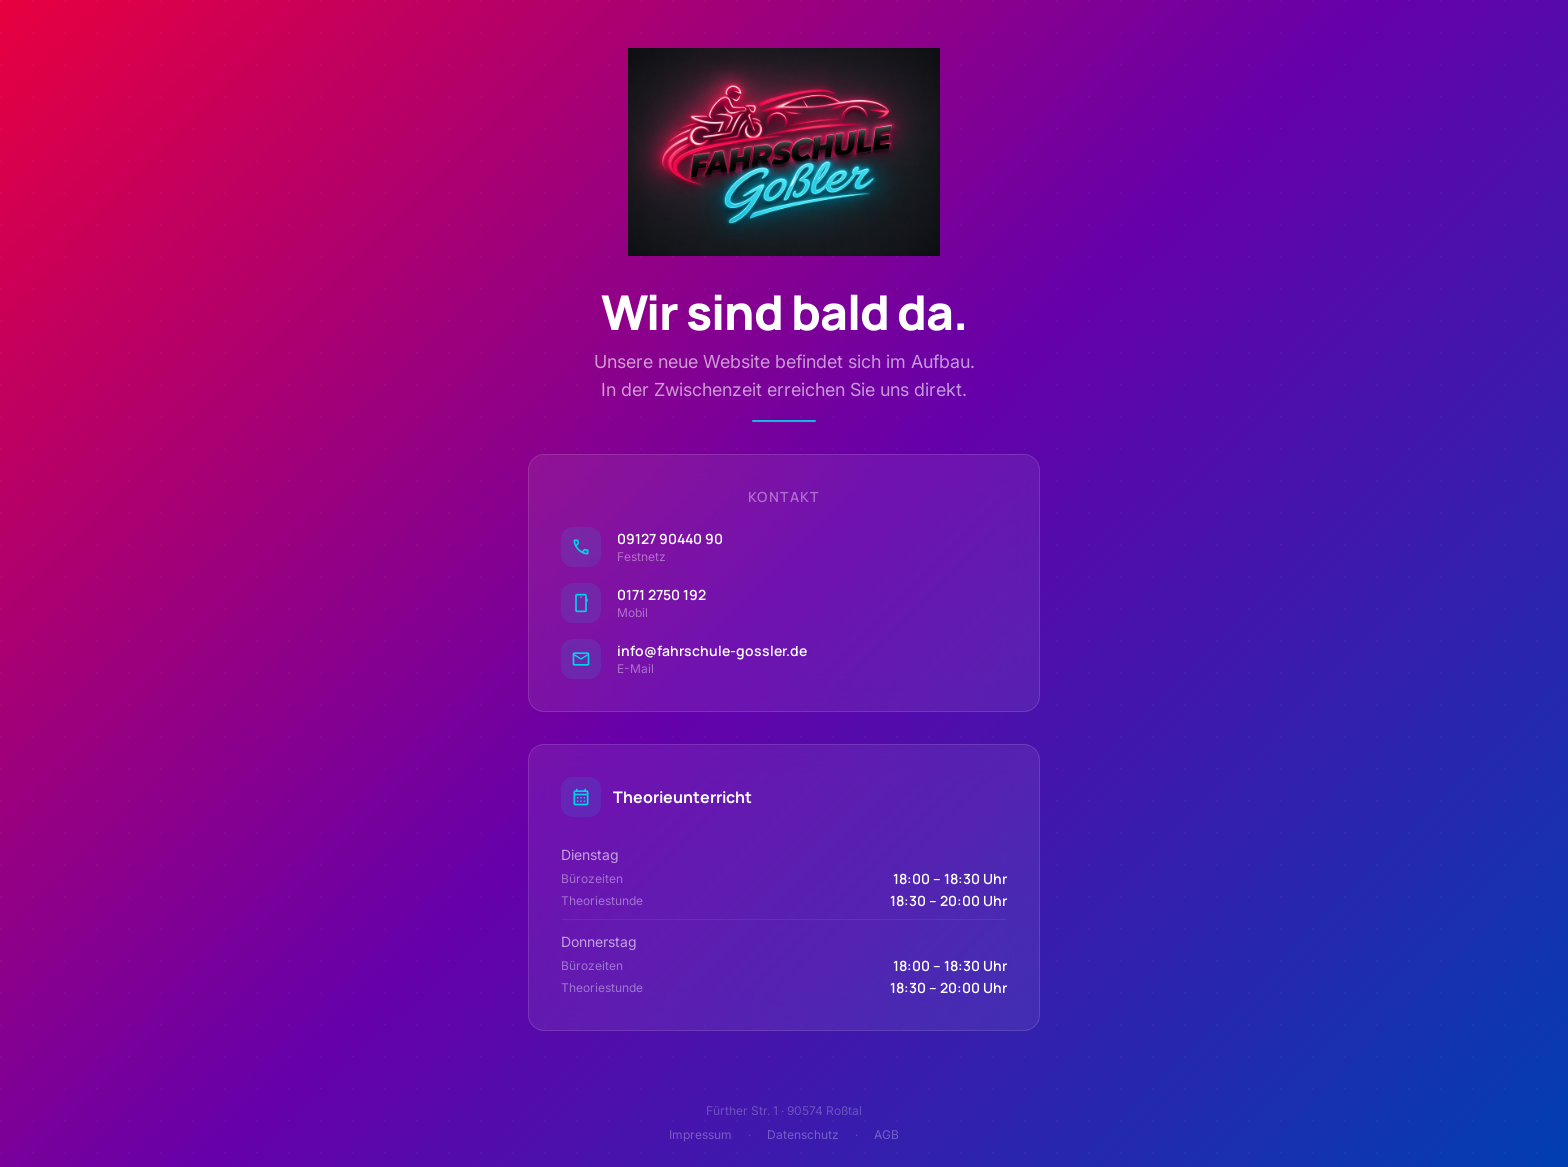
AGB (886, 1134)
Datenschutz (803, 1134)
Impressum (700, 1134)
